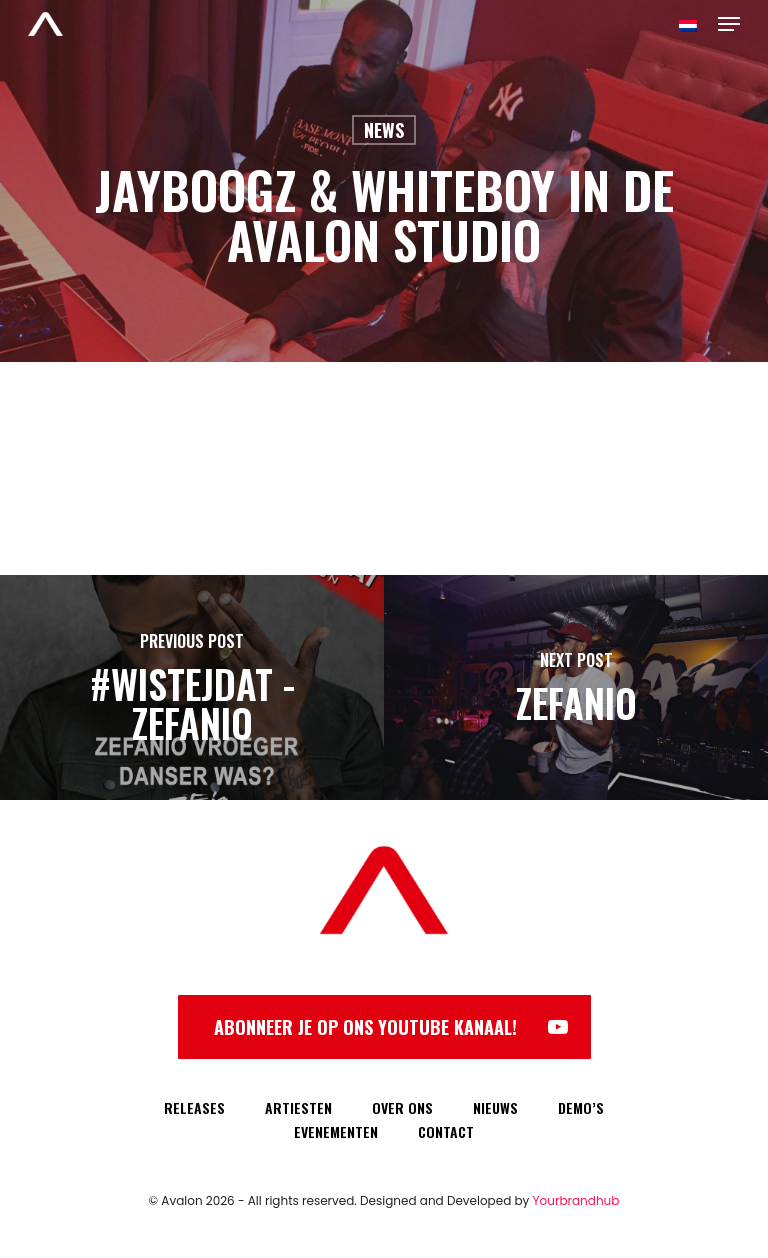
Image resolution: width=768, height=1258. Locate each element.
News (384, 130)
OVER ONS (402, 1107)
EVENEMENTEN (336, 1131)
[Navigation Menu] (729, 24)
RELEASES (194, 1107)
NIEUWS (495, 1107)
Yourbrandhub (576, 1200)
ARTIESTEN (298, 1107)
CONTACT (446, 1131)
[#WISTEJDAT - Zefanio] (192, 687)
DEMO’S (581, 1107)
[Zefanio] (576, 687)
